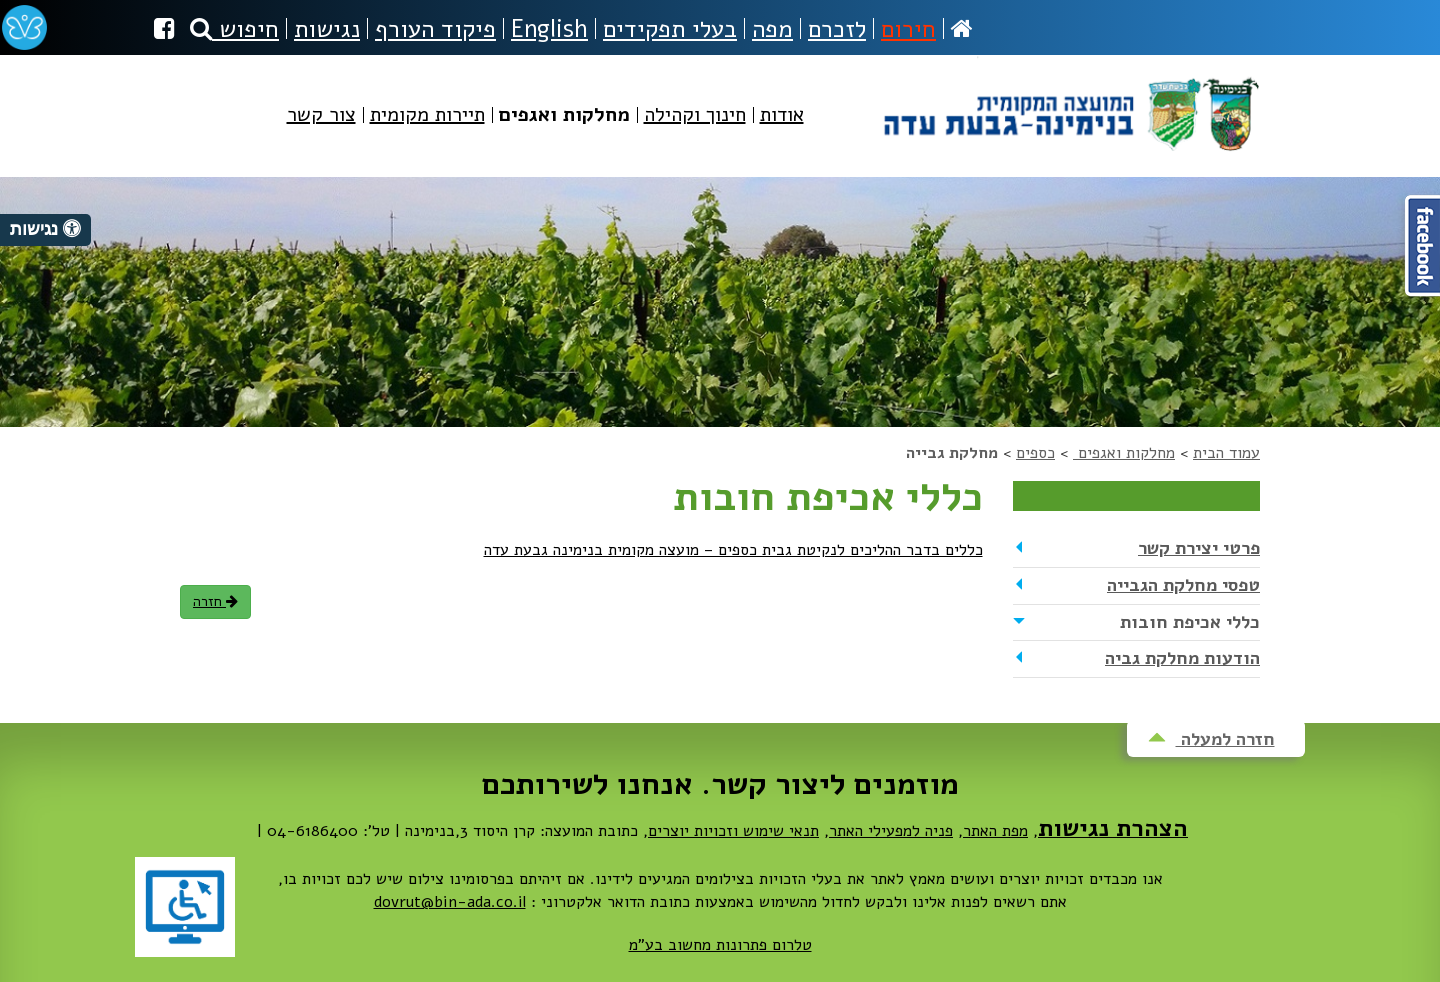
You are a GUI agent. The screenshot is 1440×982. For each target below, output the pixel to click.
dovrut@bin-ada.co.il (450, 902)
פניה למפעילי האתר (891, 831)
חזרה (215, 601)
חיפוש (234, 29)
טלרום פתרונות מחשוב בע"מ (720, 945)
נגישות (327, 29)
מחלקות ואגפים (1124, 453)
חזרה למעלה (1211, 739)
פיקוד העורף (435, 29)
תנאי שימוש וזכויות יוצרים (733, 831)
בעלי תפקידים (670, 29)
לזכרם (837, 29)
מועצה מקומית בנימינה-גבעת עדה (1069, 106)
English (549, 29)
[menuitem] (782, 131)
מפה (772, 29)
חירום (908, 29)
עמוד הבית (1226, 453)
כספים (1035, 453)
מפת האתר (995, 831)
